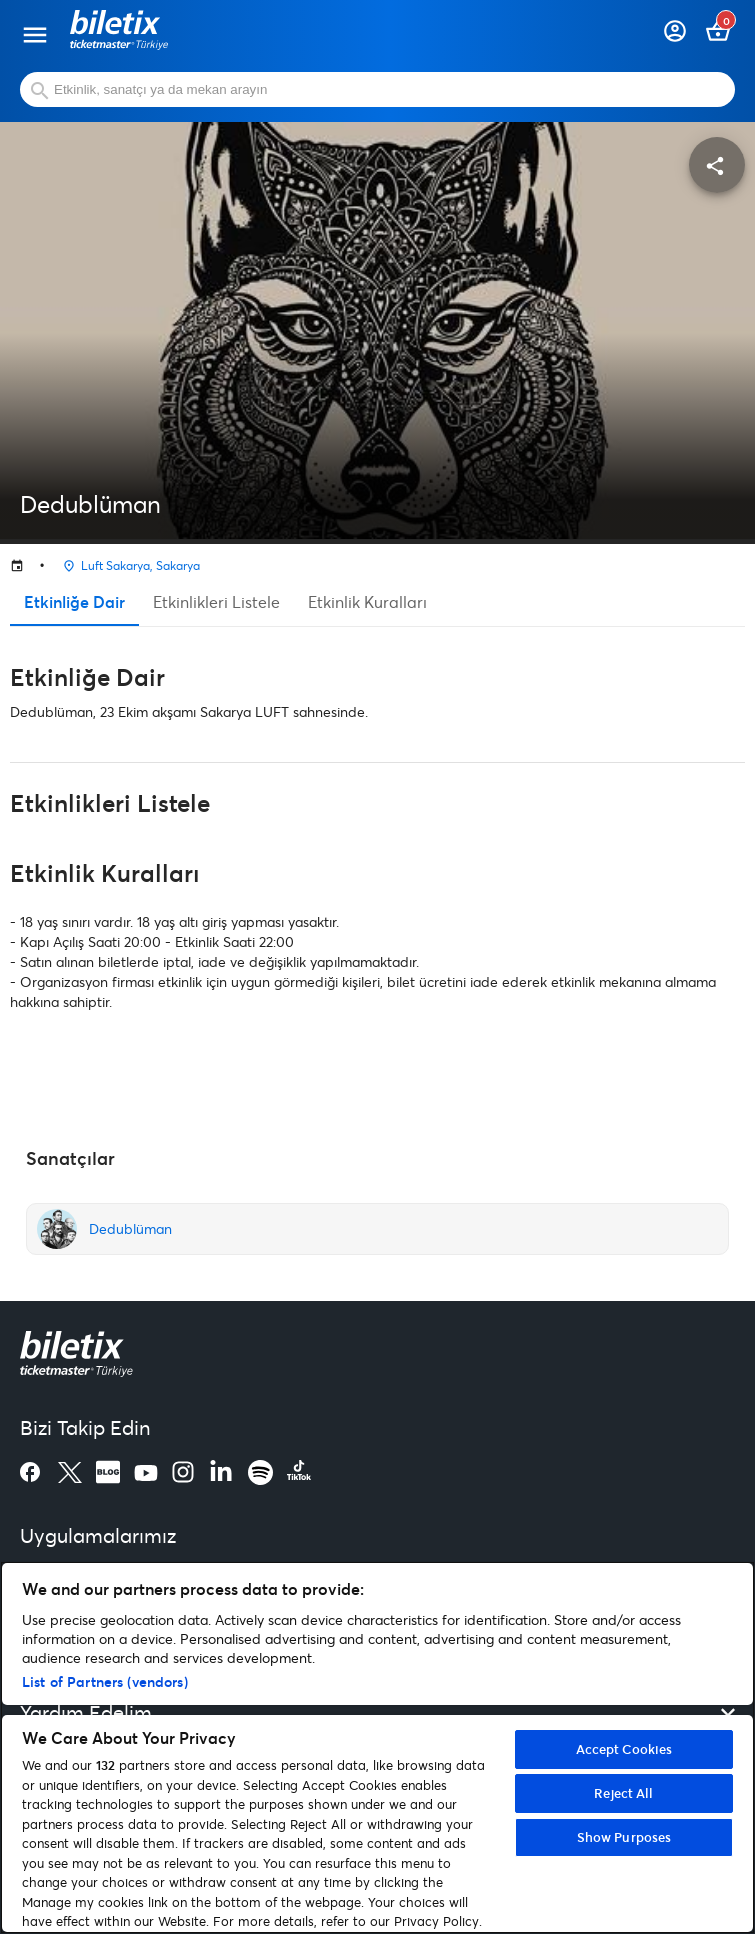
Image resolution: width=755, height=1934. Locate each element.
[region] (377, 1747)
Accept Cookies (624, 1749)
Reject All (623, 1793)
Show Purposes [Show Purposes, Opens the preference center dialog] (624, 1837)
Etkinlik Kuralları (367, 601)
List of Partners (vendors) (105, 1681)
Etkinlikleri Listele (216, 601)
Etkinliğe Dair (74, 601)
